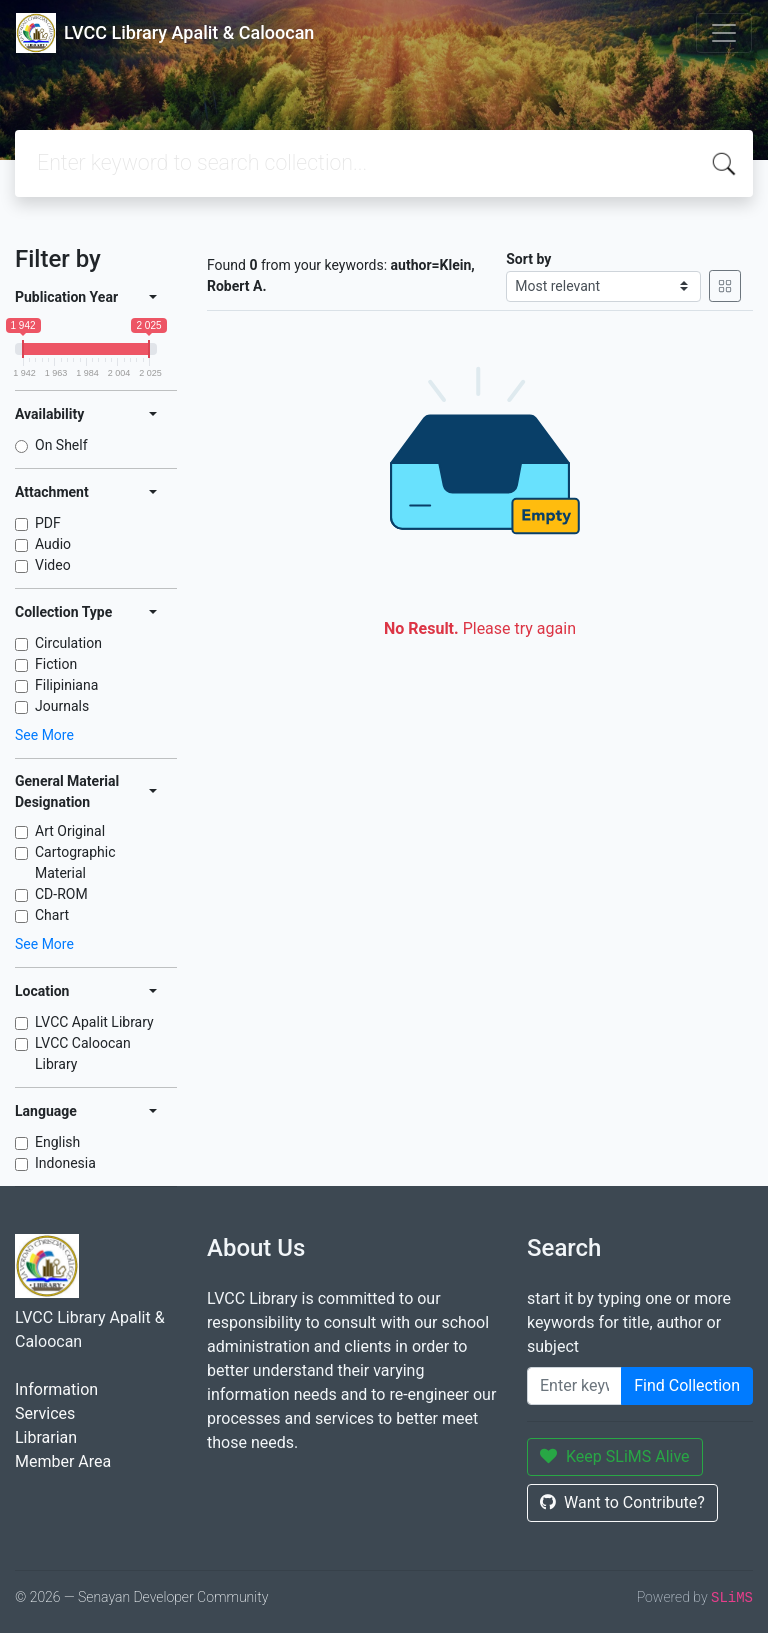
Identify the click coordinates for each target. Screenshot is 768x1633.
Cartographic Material (75, 862)
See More (44, 735)
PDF (48, 523)
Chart (52, 915)
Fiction (56, 664)
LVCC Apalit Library (94, 1022)
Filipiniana (66, 685)
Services (45, 1413)
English (57, 1142)
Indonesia (65, 1163)
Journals (62, 706)
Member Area (63, 1461)
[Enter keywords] (574, 1386)
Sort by (528, 259)
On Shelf (61, 445)
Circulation (68, 643)
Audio (53, 544)
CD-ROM (61, 894)
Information (56, 1389)
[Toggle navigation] (724, 33)
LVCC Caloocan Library (83, 1053)
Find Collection (687, 1385)
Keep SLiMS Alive (615, 1456)
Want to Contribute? (622, 1502)
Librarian (46, 1437)
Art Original (70, 831)
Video (53, 565)
